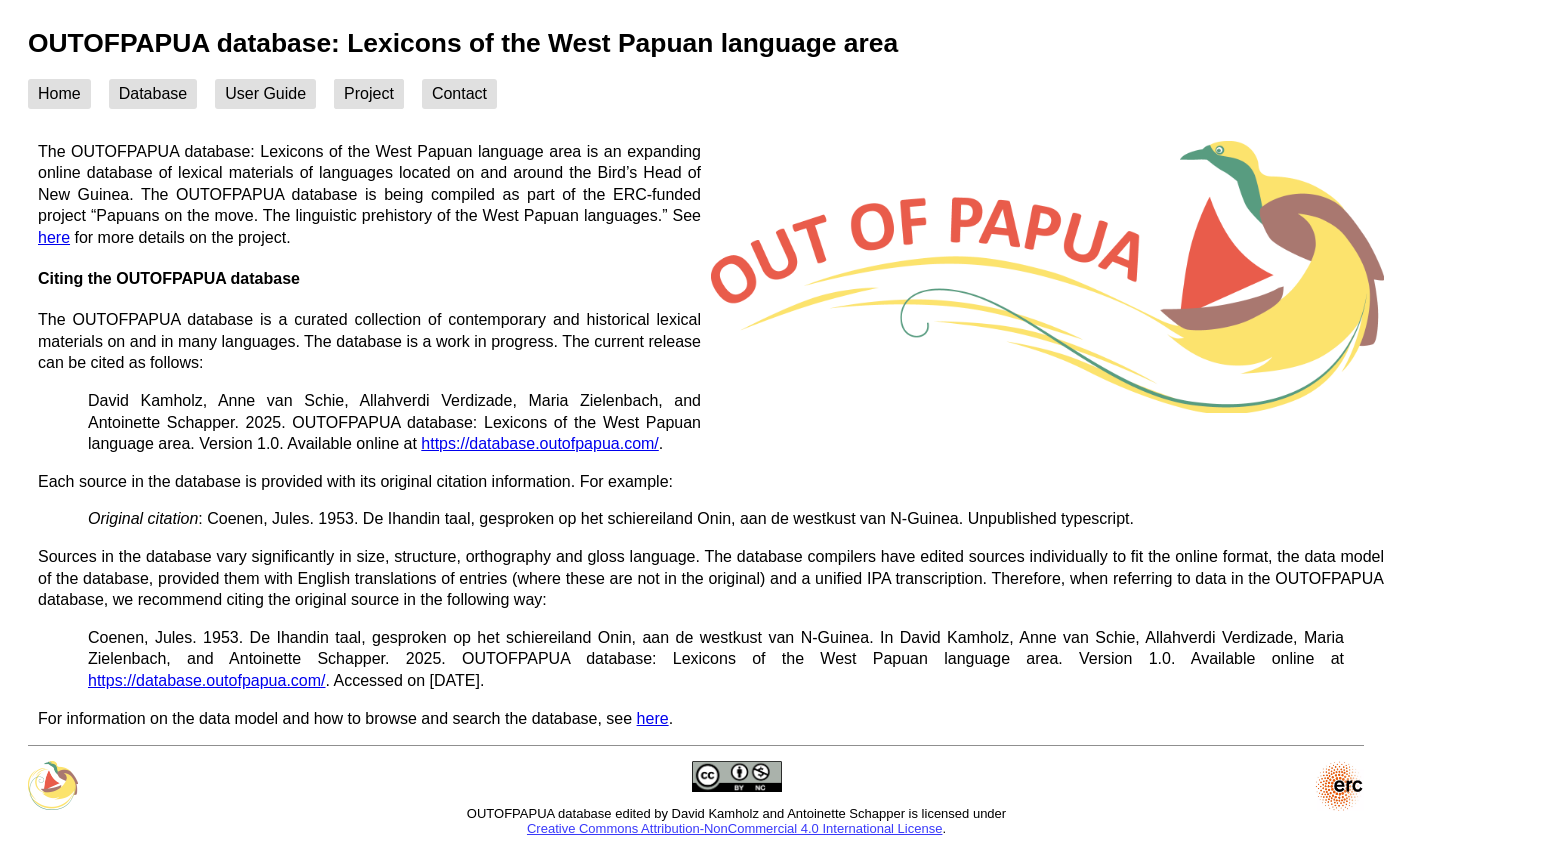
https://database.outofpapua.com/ (540, 443)
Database (153, 93)
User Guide (265, 93)
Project (369, 93)
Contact (459, 93)
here (54, 237)
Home (59, 93)
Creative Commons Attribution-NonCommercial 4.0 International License (734, 828)
